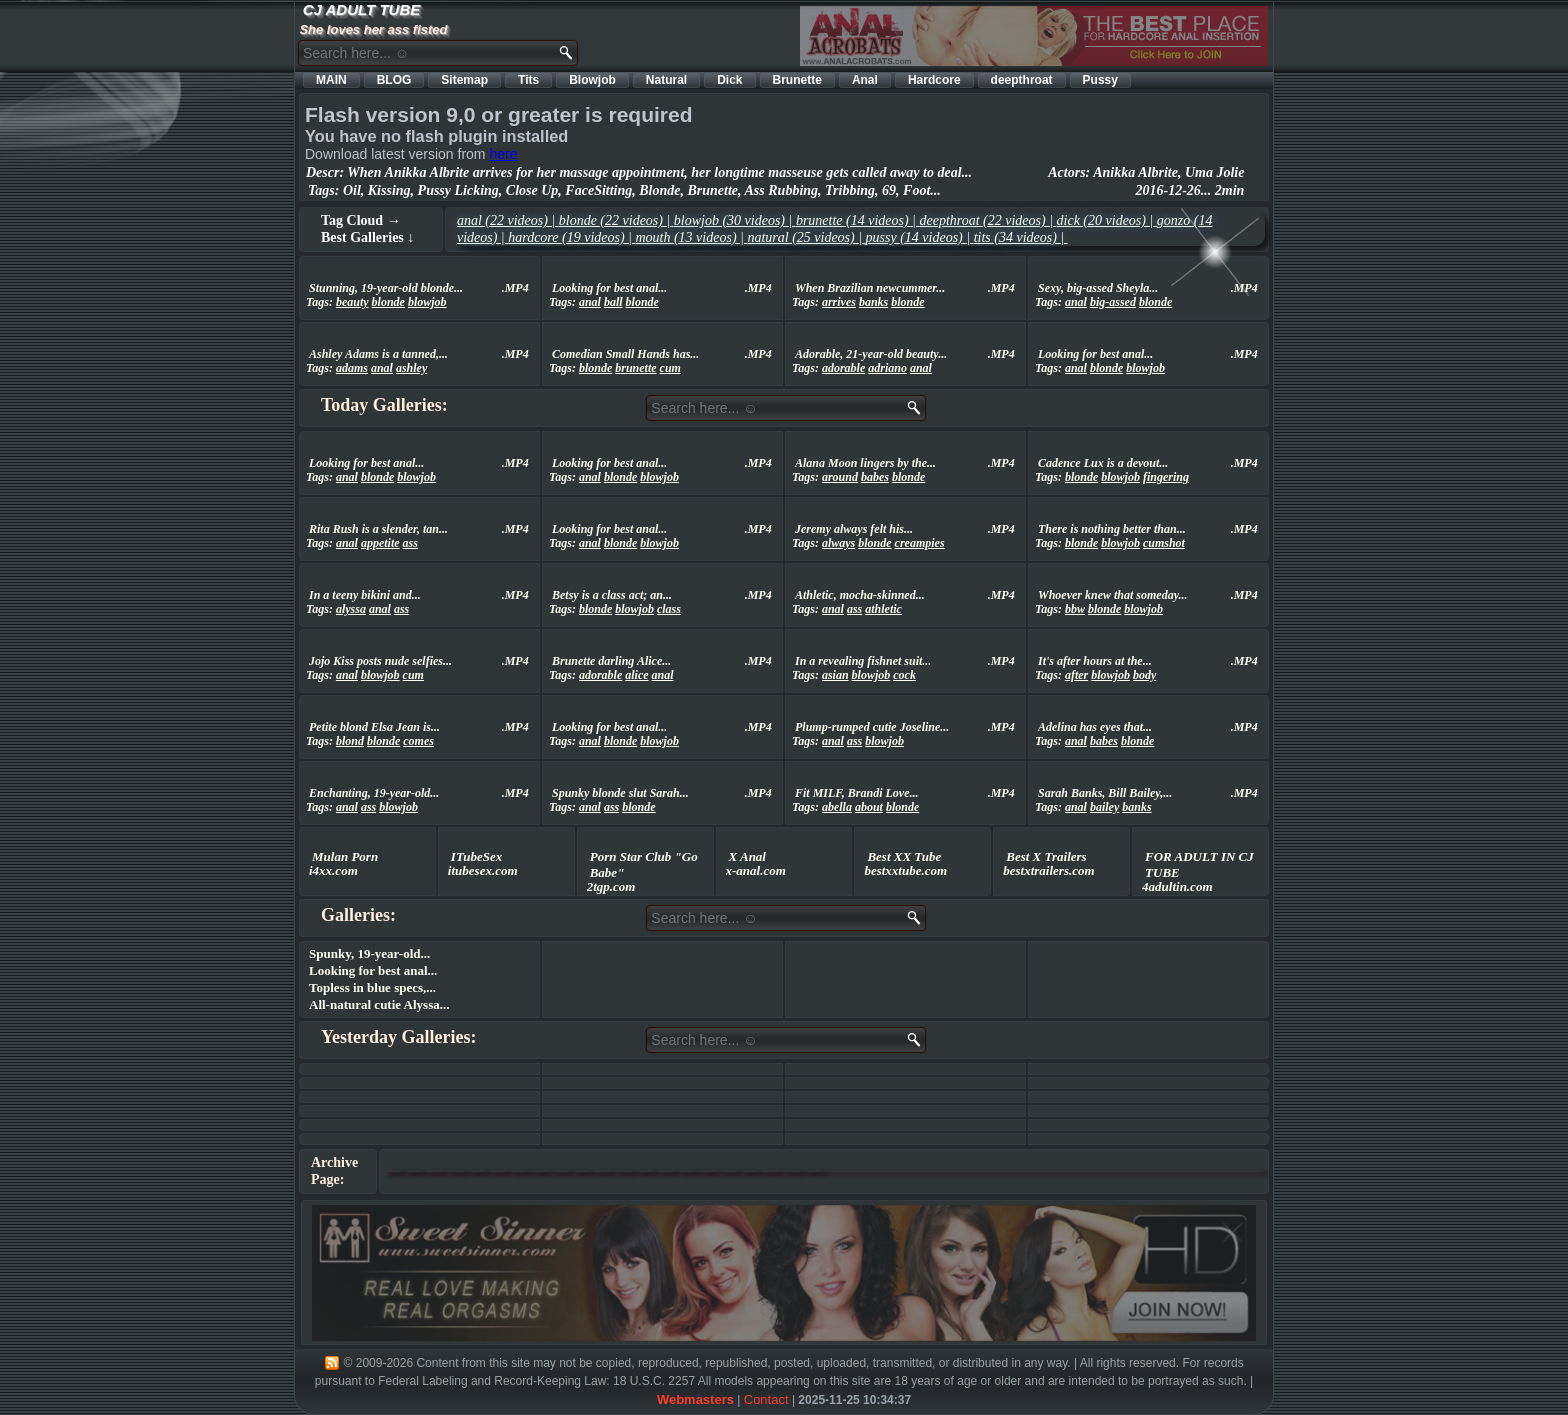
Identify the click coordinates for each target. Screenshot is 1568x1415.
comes (418, 741)
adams (352, 368)
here (503, 154)
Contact (766, 1399)
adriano (887, 368)
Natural (666, 80)
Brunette (797, 80)
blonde (388, 302)
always (838, 543)
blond (350, 741)
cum (670, 368)
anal (590, 302)
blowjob (427, 302)
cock (904, 675)
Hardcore (934, 80)
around (840, 477)
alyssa (351, 609)
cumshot (1164, 543)
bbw (1075, 609)
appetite (380, 543)
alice (636, 675)
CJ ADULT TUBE (362, 9)
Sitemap (464, 80)
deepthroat (1022, 80)
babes (875, 477)
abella (837, 807)
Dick (729, 80)
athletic (883, 609)
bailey (1104, 807)
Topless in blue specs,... (372, 987)
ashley (411, 368)
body (1144, 675)
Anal (865, 80)
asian (835, 675)
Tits (528, 80)
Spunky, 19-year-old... (369, 953)
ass (410, 543)
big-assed (1113, 302)
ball (613, 302)
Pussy (1100, 80)
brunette (635, 368)
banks (873, 302)
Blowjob (592, 80)
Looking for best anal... (373, 970)
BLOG (394, 80)
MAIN (331, 80)
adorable (843, 368)
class (669, 609)
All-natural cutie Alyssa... (379, 1004)
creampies (920, 543)
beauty (352, 302)
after (1076, 675)
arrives (839, 302)
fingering (1166, 477)
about (869, 807)
